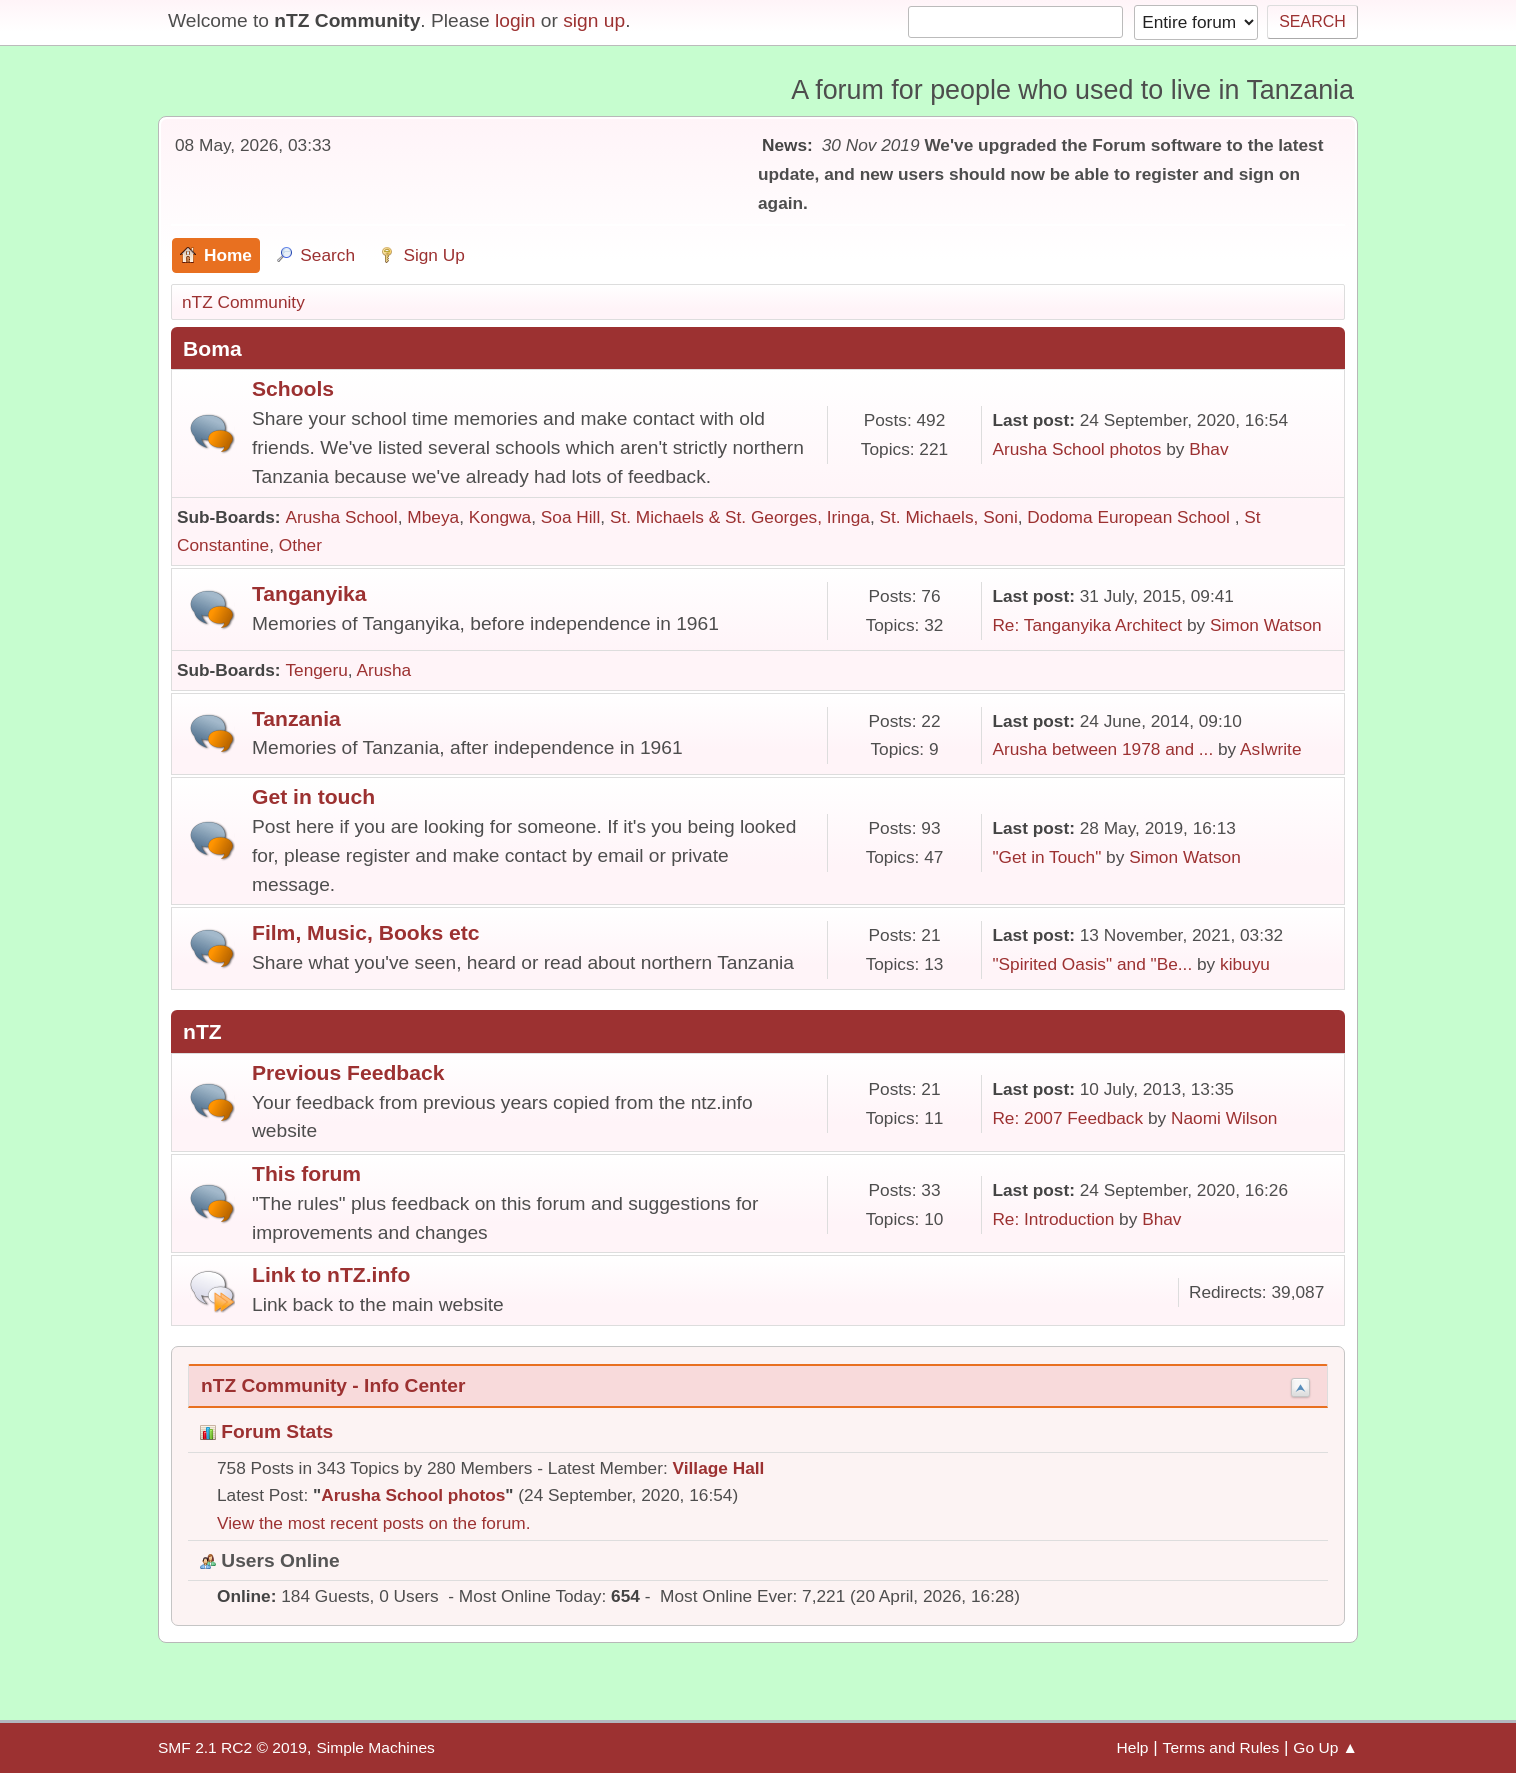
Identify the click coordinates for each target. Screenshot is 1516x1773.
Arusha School (341, 517)
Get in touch (313, 796)
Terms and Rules (1221, 1747)
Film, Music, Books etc (366, 932)
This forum (306, 1173)
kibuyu (1245, 964)
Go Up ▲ (1325, 1747)
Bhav (1208, 449)
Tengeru (316, 670)
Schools (293, 388)
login (515, 20)
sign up (594, 20)
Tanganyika (309, 593)
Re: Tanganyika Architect (1087, 625)
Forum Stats (266, 1431)
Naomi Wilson (1224, 1118)
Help (1133, 1747)
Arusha (383, 670)
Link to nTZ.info (331, 1274)
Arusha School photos (1076, 449)
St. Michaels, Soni (949, 517)
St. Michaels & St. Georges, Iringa (740, 517)
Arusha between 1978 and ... (1102, 749)
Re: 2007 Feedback (1067, 1118)
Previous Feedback (348, 1072)
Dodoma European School (1130, 517)
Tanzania (296, 718)
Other (300, 545)
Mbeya (433, 517)
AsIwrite (1270, 749)
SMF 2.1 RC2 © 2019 (232, 1747)
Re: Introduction (1053, 1219)
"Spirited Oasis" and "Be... (1092, 964)
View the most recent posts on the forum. (374, 1523)
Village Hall (719, 1468)
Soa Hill (571, 517)
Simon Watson (1266, 625)
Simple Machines (375, 1747)
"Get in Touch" (1046, 857)
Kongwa (500, 517)
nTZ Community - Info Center (333, 1385)
